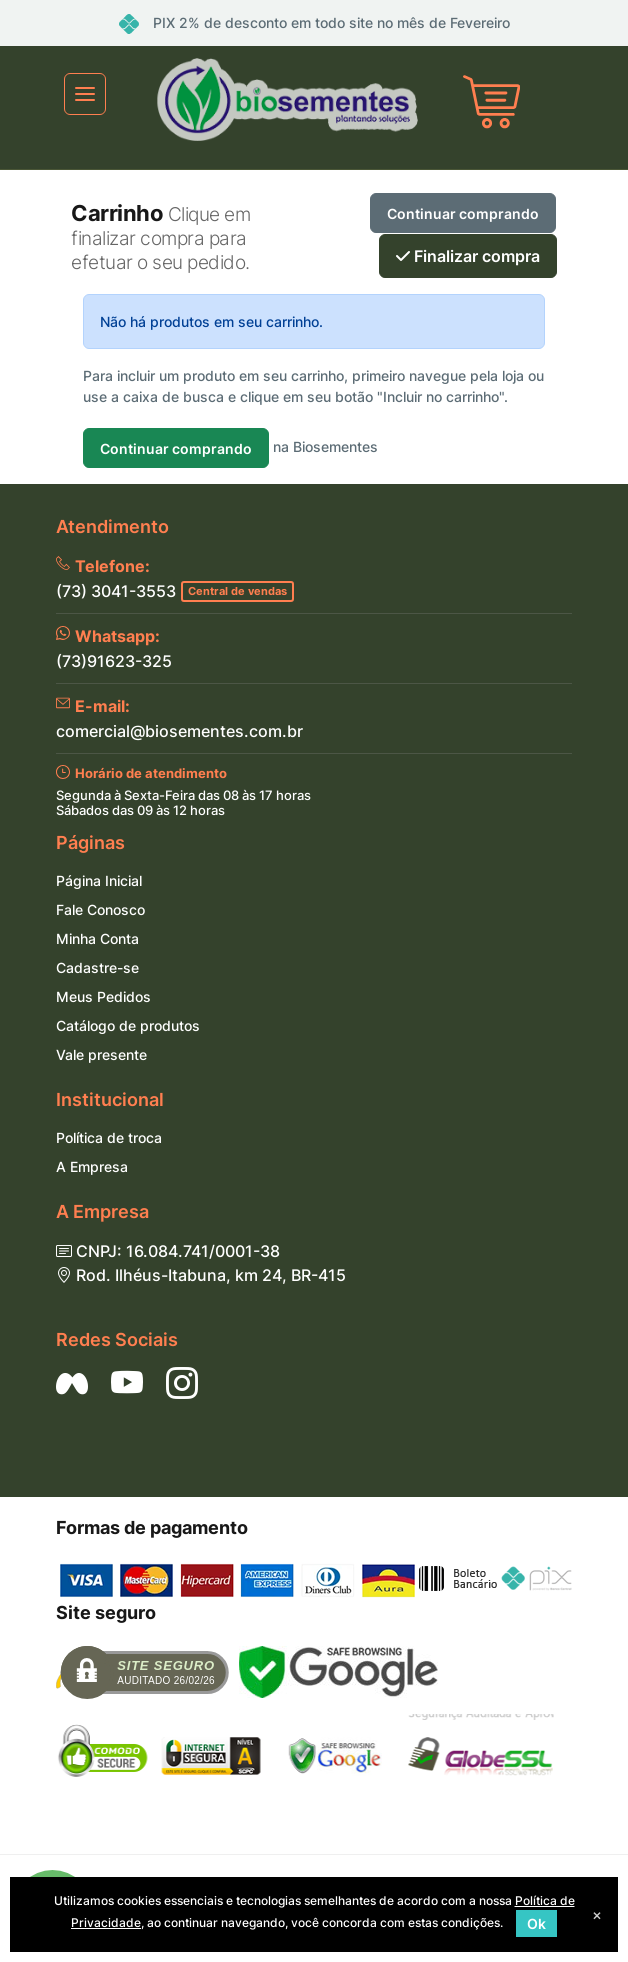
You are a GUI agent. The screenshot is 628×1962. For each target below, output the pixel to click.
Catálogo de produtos (128, 1025)
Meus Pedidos (103, 996)
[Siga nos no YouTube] (127, 1383)
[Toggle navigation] (85, 94)
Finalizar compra (468, 256)
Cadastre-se (97, 967)
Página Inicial (99, 880)
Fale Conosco (100, 909)
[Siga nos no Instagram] (182, 1383)
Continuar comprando (463, 213)
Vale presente (101, 1054)
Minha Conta (97, 938)
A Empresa (92, 1166)
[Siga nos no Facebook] (72, 1383)
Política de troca (109, 1137)
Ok (536, 1923)
